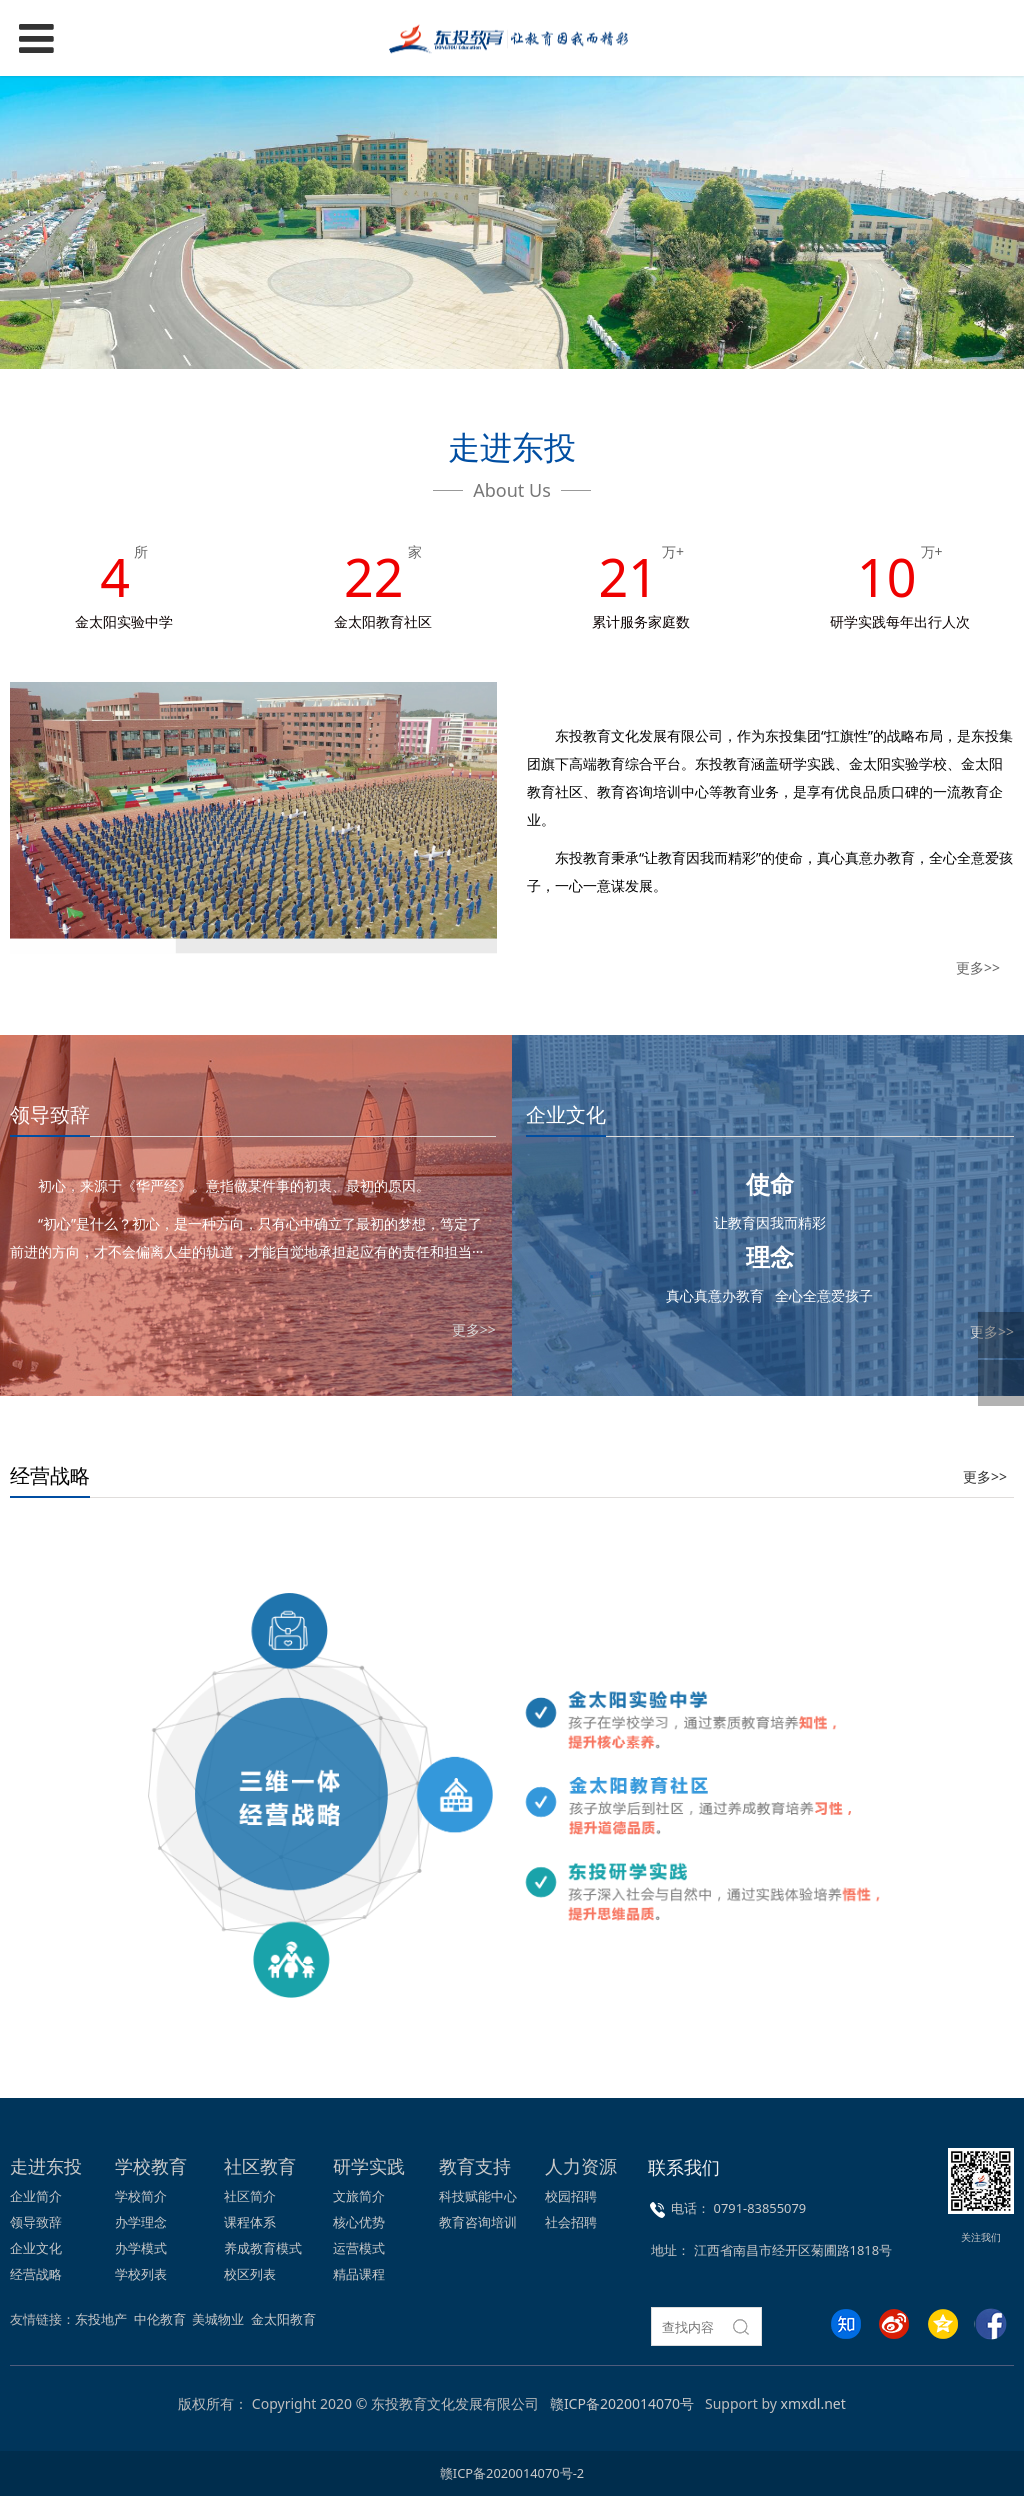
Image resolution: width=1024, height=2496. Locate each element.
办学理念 (141, 2222)
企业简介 (36, 2196)
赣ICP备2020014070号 (622, 2403)
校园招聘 (571, 2196)
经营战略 (36, 2274)
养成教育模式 (263, 2248)
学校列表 (141, 2274)
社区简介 (250, 2196)
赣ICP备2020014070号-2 (512, 2473)
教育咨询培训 (478, 2222)
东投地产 (101, 2319)
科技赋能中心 (478, 2196)
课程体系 (250, 2222)
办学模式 (141, 2248)
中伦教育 (160, 2319)
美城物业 (218, 2319)
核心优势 (359, 2222)
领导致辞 (36, 2222)
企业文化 (36, 2248)
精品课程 (359, 2274)
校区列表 (250, 2274)
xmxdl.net (813, 2403)
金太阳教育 (283, 2319)
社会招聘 (571, 2222)
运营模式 (359, 2248)
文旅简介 (359, 2196)
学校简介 (141, 2196)
